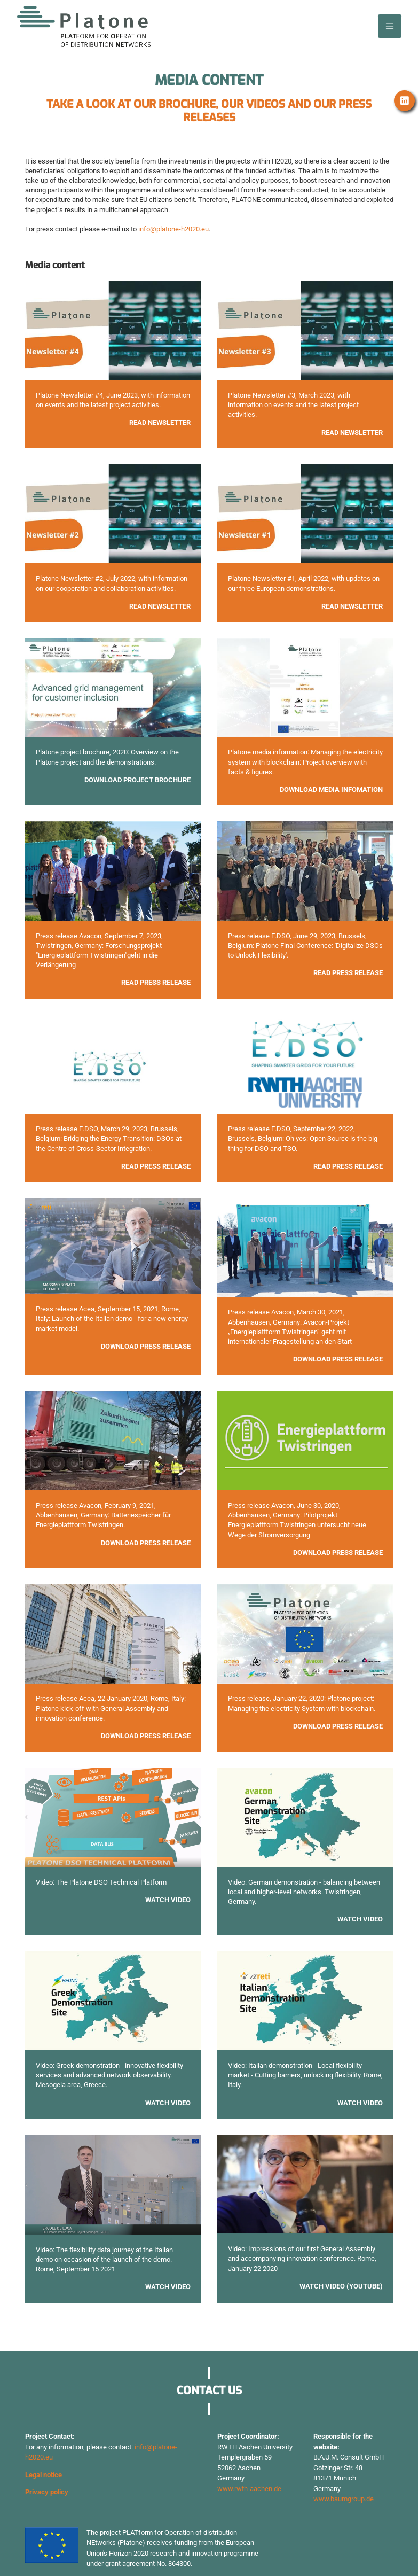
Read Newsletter (160, 422)
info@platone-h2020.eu (173, 229)
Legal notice (43, 2475)
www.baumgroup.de (343, 2499)
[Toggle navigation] (389, 26)
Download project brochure (137, 780)
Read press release (156, 982)
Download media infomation (331, 789)
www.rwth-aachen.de (249, 2489)
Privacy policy (46, 2492)
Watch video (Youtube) (341, 2286)
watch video (360, 2103)
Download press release (146, 1346)
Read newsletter (352, 606)
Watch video (360, 1919)
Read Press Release (156, 1166)
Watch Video (168, 1900)
